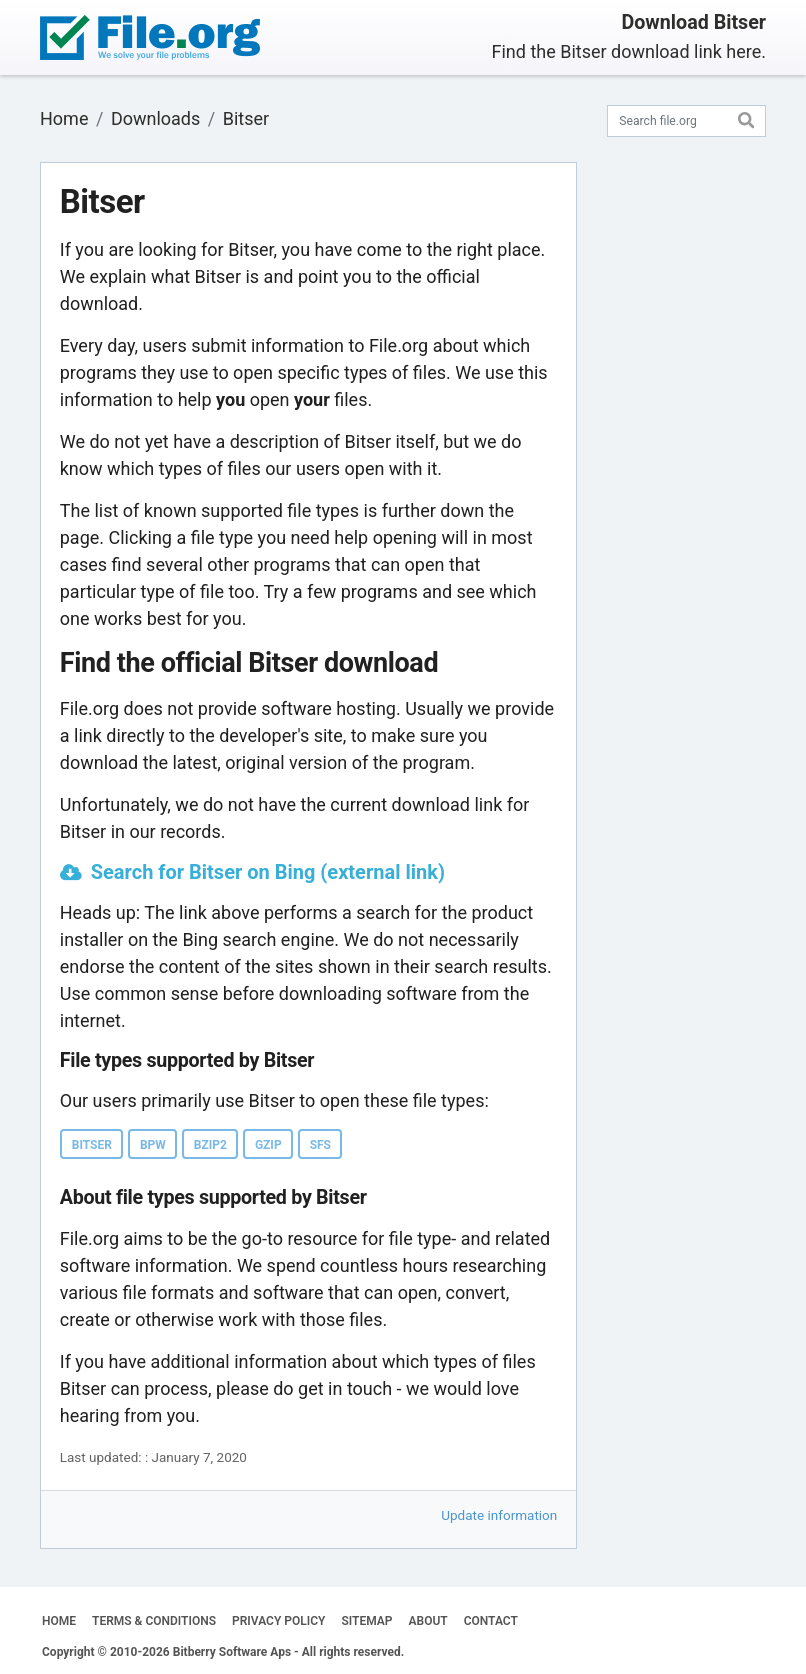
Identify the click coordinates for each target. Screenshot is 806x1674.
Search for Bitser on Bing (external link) (268, 872)
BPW (153, 1145)
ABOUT (428, 1621)
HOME (59, 1621)
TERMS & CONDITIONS (154, 1621)
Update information (499, 1515)
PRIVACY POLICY (278, 1621)
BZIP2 (210, 1145)
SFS (320, 1145)
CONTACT (491, 1621)
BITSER (92, 1145)
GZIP (268, 1145)
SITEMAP (366, 1621)
